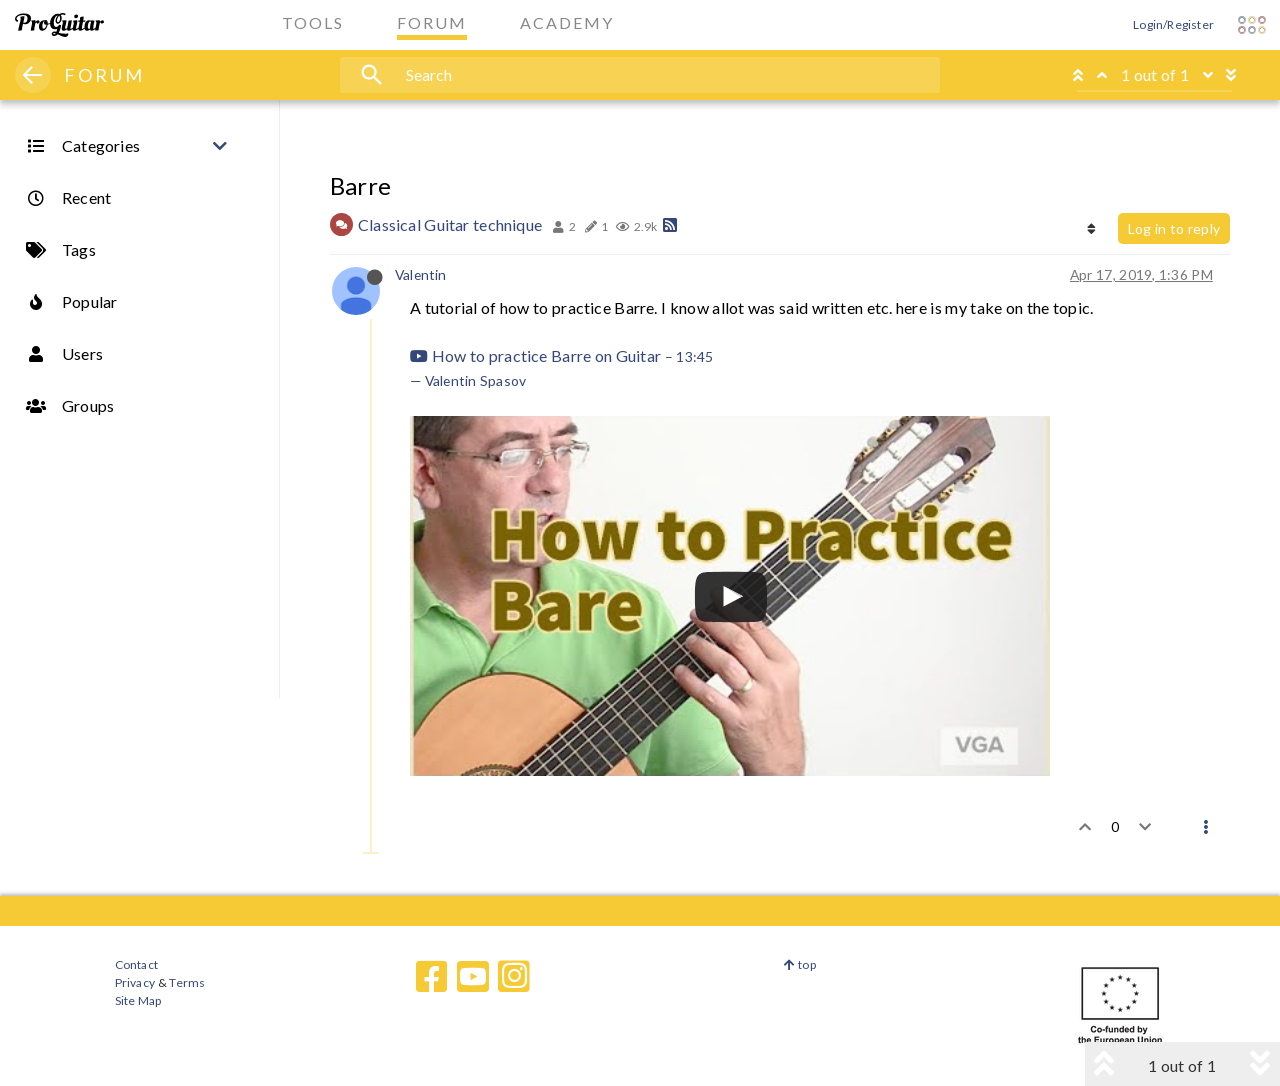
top (799, 964)
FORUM (104, 75)
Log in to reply (1174, 228)
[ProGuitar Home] (59, 25)
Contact (136, 964)
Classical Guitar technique (450, 224)
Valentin (421, 274)
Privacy (135, 982)
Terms (186, 982)
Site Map (138, 1000)
